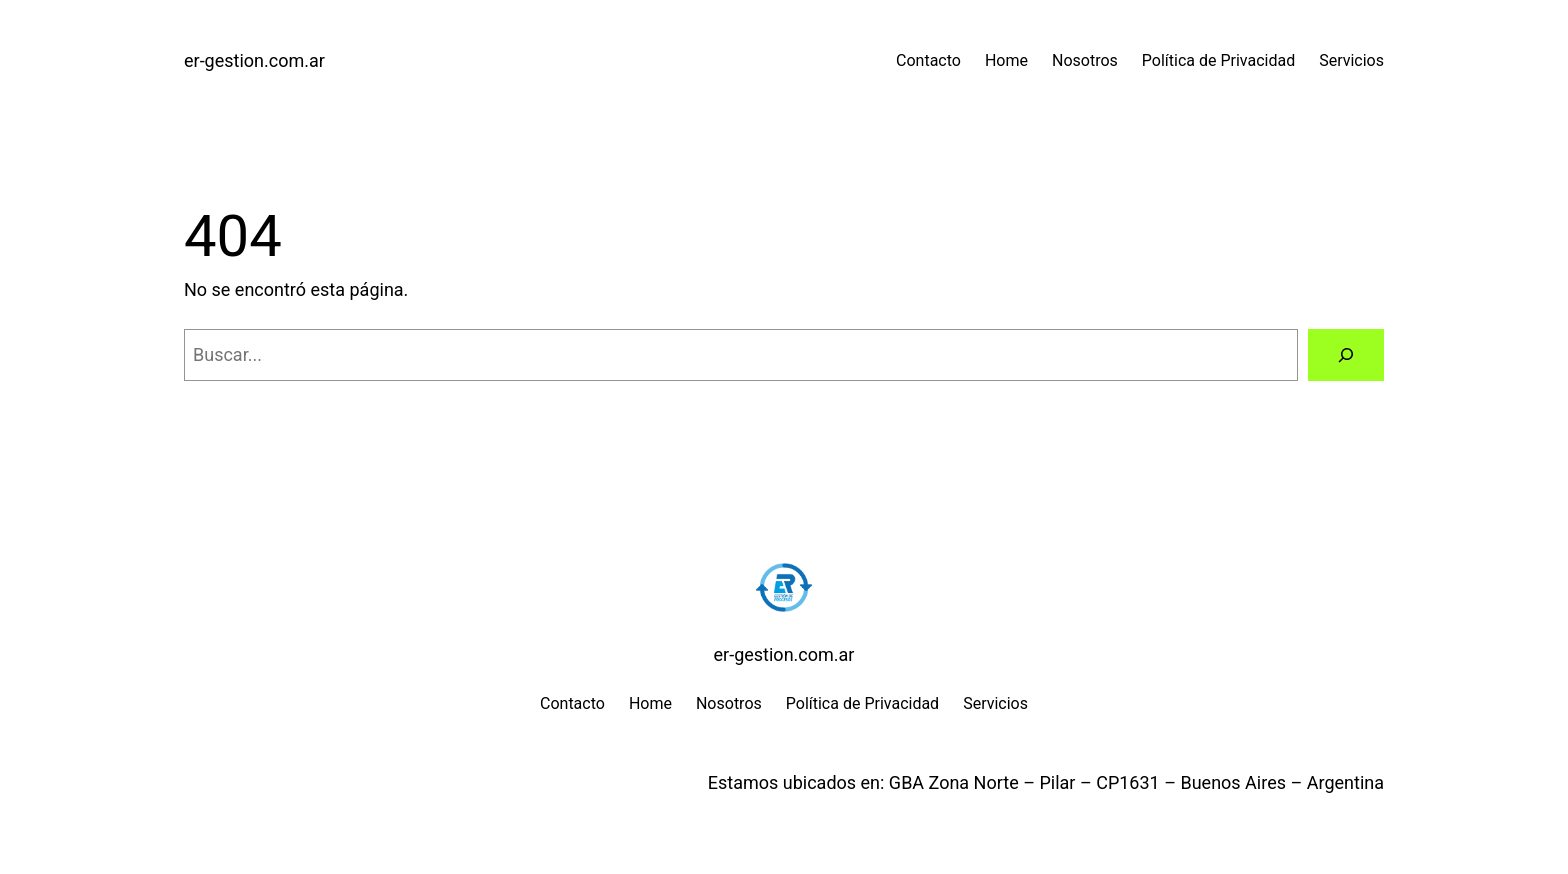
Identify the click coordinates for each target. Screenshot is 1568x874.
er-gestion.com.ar (254, 60)
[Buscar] (1346, 355)
